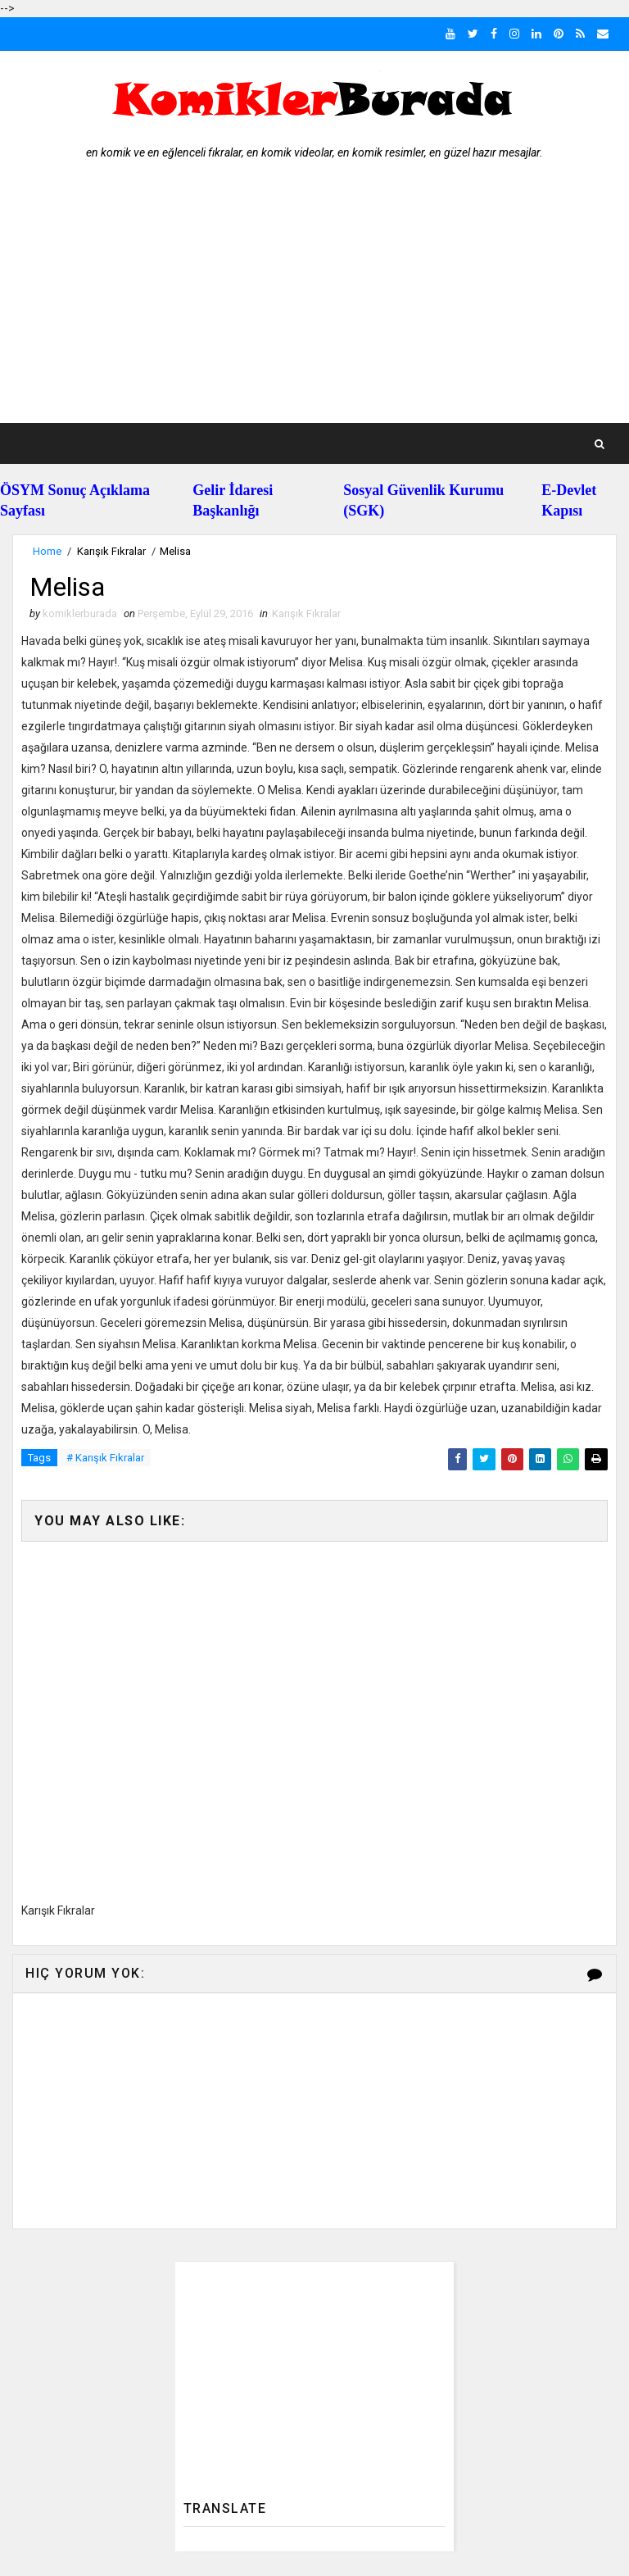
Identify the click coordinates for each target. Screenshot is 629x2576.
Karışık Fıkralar (111, 551)
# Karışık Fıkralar (105, 1458)
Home (47, 551)
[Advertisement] (314, 300)
